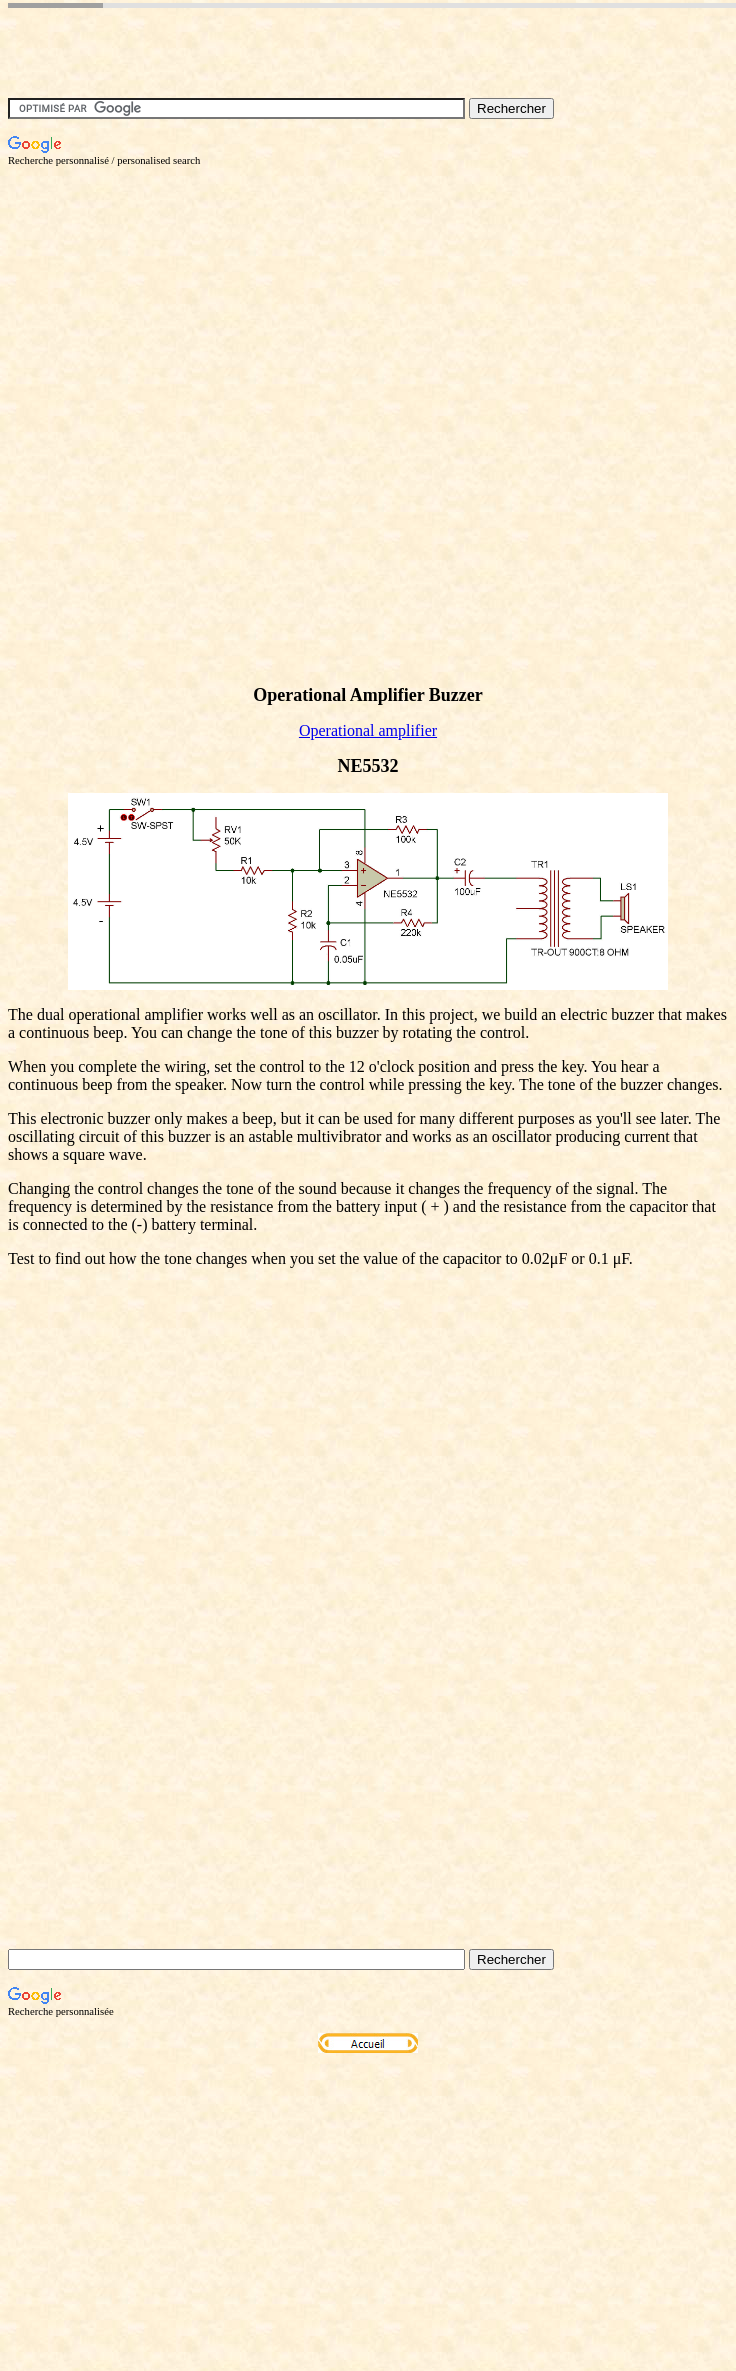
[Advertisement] (217, 383)
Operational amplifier (368, 730)
